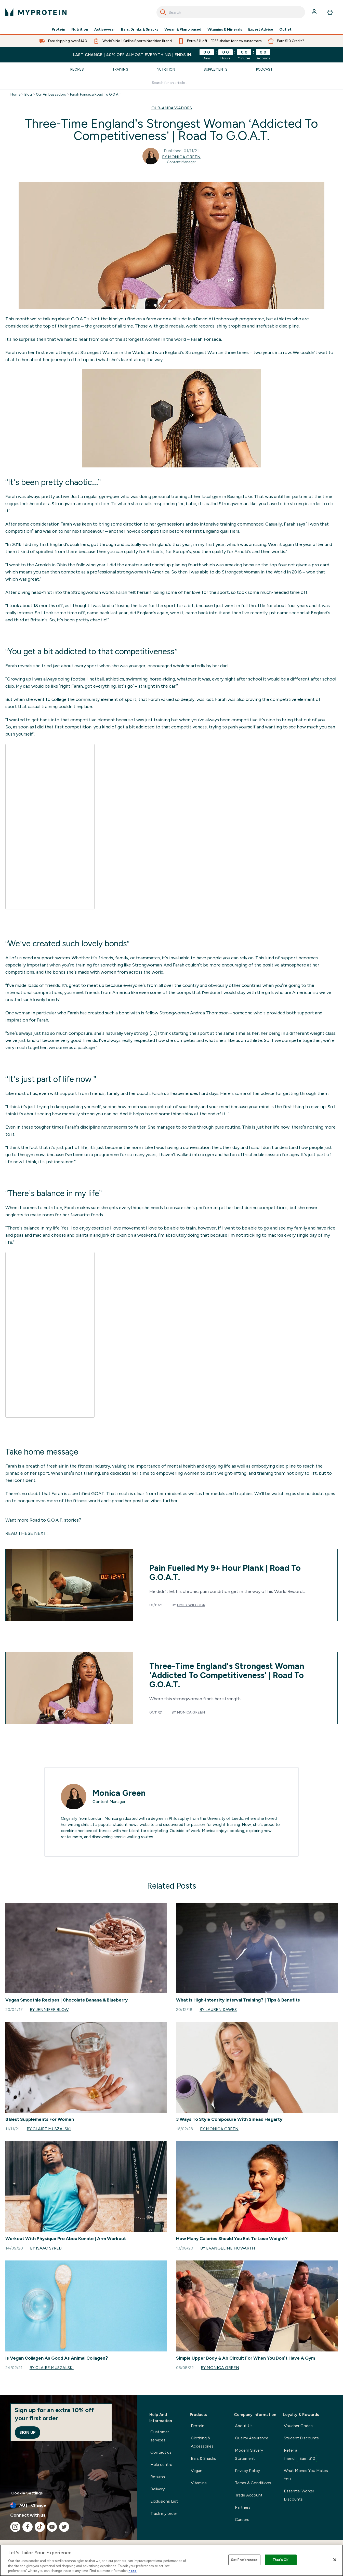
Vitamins (199, 2482)
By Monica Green (181, 156)
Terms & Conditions (253, 2482)
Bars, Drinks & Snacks (139, 29)
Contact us (161, 2452)
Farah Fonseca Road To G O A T (95, 95)
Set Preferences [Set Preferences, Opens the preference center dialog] (244, 2560)
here (132, 2571)
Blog (28, 95)
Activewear (104, 29)
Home (15, 95)
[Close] (334, 2559)
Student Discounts (301, 2438)
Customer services (159, 2435)
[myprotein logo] (36, 12)
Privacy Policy (247, 2470)
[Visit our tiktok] (40, 2527)
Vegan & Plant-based (182, 29)
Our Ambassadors (51, 95)
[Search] (163, 12)
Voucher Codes (298, 2425)
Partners (242, 2507)
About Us (244, 2425)
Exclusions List (164, 2501)
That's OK (280, 2560)
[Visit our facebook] (27, 2527)
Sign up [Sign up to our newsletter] (27, 2432)
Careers (242, 2519)
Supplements (216, 69)
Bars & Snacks (203, 2458)
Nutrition (79, 29)
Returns (157, 2476)
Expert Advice (260, 29)
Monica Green (191, 1712)
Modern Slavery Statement (249, 2454)
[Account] (314, 12)
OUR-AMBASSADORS (171, 108)
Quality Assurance (251, 2438)
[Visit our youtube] (52, 2527)
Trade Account (248, 2495)
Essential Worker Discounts (299, 2495)
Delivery (157, 2489)
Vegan (196, 2470)
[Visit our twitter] (64, 2527)
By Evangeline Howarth (227, 2248)
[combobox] (230, 12)
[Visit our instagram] (15, 2527)
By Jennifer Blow (49, 2009)
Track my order (163, 2513)
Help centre (161, 2464)
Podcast (264, 69)
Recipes (77, 69)
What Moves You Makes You (306, 2474)
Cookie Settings (27, 2493)
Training (120, 69)
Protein (58, 29)
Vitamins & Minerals (224, 29)
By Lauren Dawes (218, 2009)
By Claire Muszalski (49, 2128)
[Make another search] (171, 83)
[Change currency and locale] (68, 2505)
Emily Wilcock (191, 1605)
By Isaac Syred (46, 2248)
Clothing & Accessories (202, 2442)
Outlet (285, 29)
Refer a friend (300, 2455)
